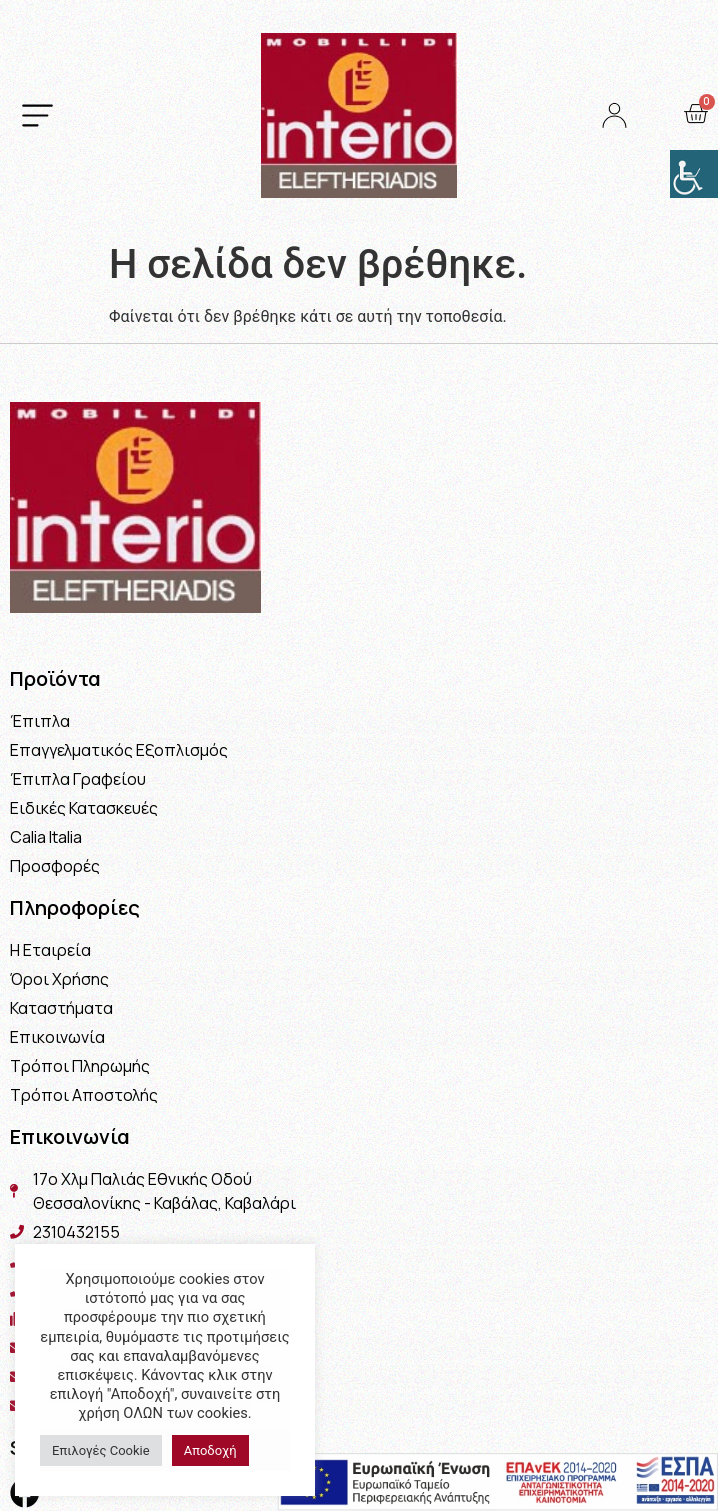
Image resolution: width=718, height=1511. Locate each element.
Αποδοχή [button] (210, 1450)
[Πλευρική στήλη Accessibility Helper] (694, 174)
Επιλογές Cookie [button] (101, 1450)
